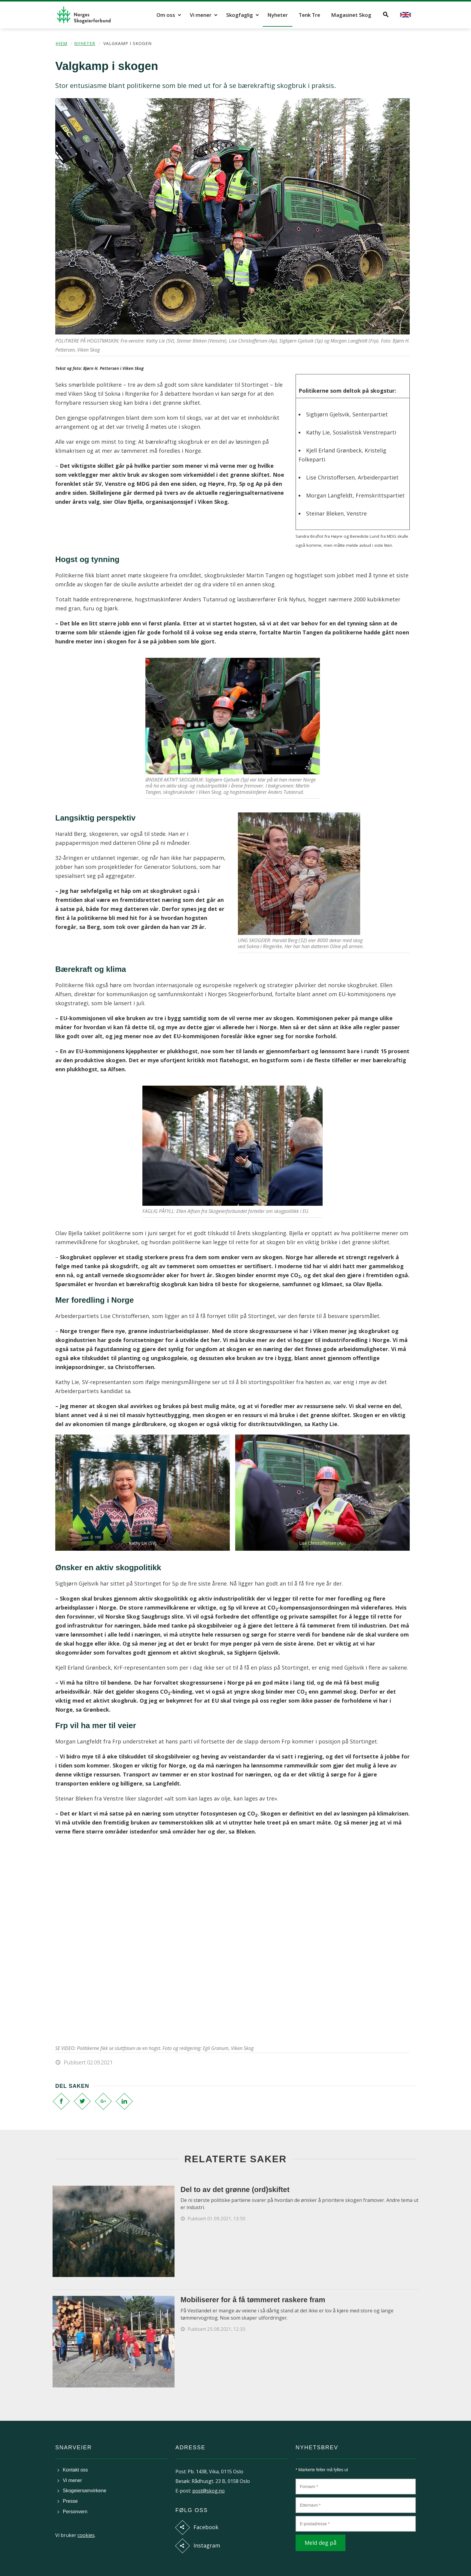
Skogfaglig (239, 14)
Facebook (205, 2527)
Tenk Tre (309, 14)
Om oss (165, 14)
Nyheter (277, 14)
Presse (70, 2501)
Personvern (75, 2511)
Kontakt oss (75, 2469)
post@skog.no (208, 2490)
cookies (86, 2535)
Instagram (206, 2545)
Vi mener (200, 14)
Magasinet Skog (351, 14)
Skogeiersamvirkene (84, 2490)
